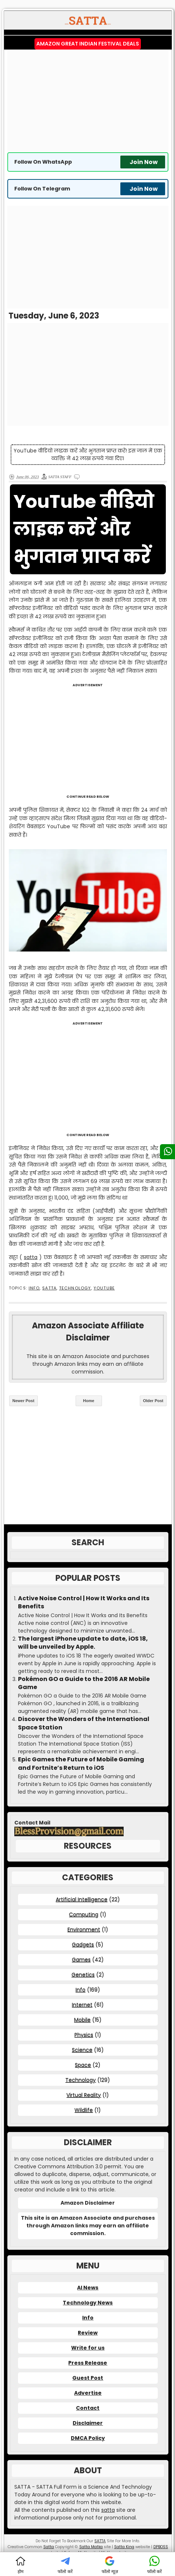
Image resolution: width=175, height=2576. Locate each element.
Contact (87, 2408)
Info (34, 1288)
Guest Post (87, 2378)
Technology (75, 1288)
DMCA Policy (88, 2438)
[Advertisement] (87, 101)
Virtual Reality (83, 2095)
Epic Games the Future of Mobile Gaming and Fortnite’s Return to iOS (81, 1763)
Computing (83, 1914)
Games (81, 1959)
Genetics (83, 1974)
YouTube (104, 1288)
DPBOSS (160, 2547)
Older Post (153, 1400)
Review (88, 2332)
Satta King (124, 2547)
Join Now (144, 162)
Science (82, 2049)
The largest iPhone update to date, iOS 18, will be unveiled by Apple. (83, 1643)
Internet (82, 2004)
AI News (87, 2287)
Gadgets (83, 1944)
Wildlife (83, 2110)
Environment (84, 1929)
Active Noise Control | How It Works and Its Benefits (83, 1602)
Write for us (88, 2347)
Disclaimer (88, 2423)
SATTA (49, 1288)
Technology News (88, 2302)
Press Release (87, 2362)
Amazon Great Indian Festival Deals (87, 43)
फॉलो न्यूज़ (110, 2565)
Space (83, 2065)
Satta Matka (91, 2547)
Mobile (82, 2019)
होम (20, 2565)
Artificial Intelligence (81, 1899)
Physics (83, 2034)
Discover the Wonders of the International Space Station (83, 1723)
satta (30, 1257)
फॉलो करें (65, 2565)
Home (88, 1400)
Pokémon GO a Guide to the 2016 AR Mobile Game (84, 1683)
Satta (48, 2547)
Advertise (88, 2393)
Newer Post (23, 1400)
